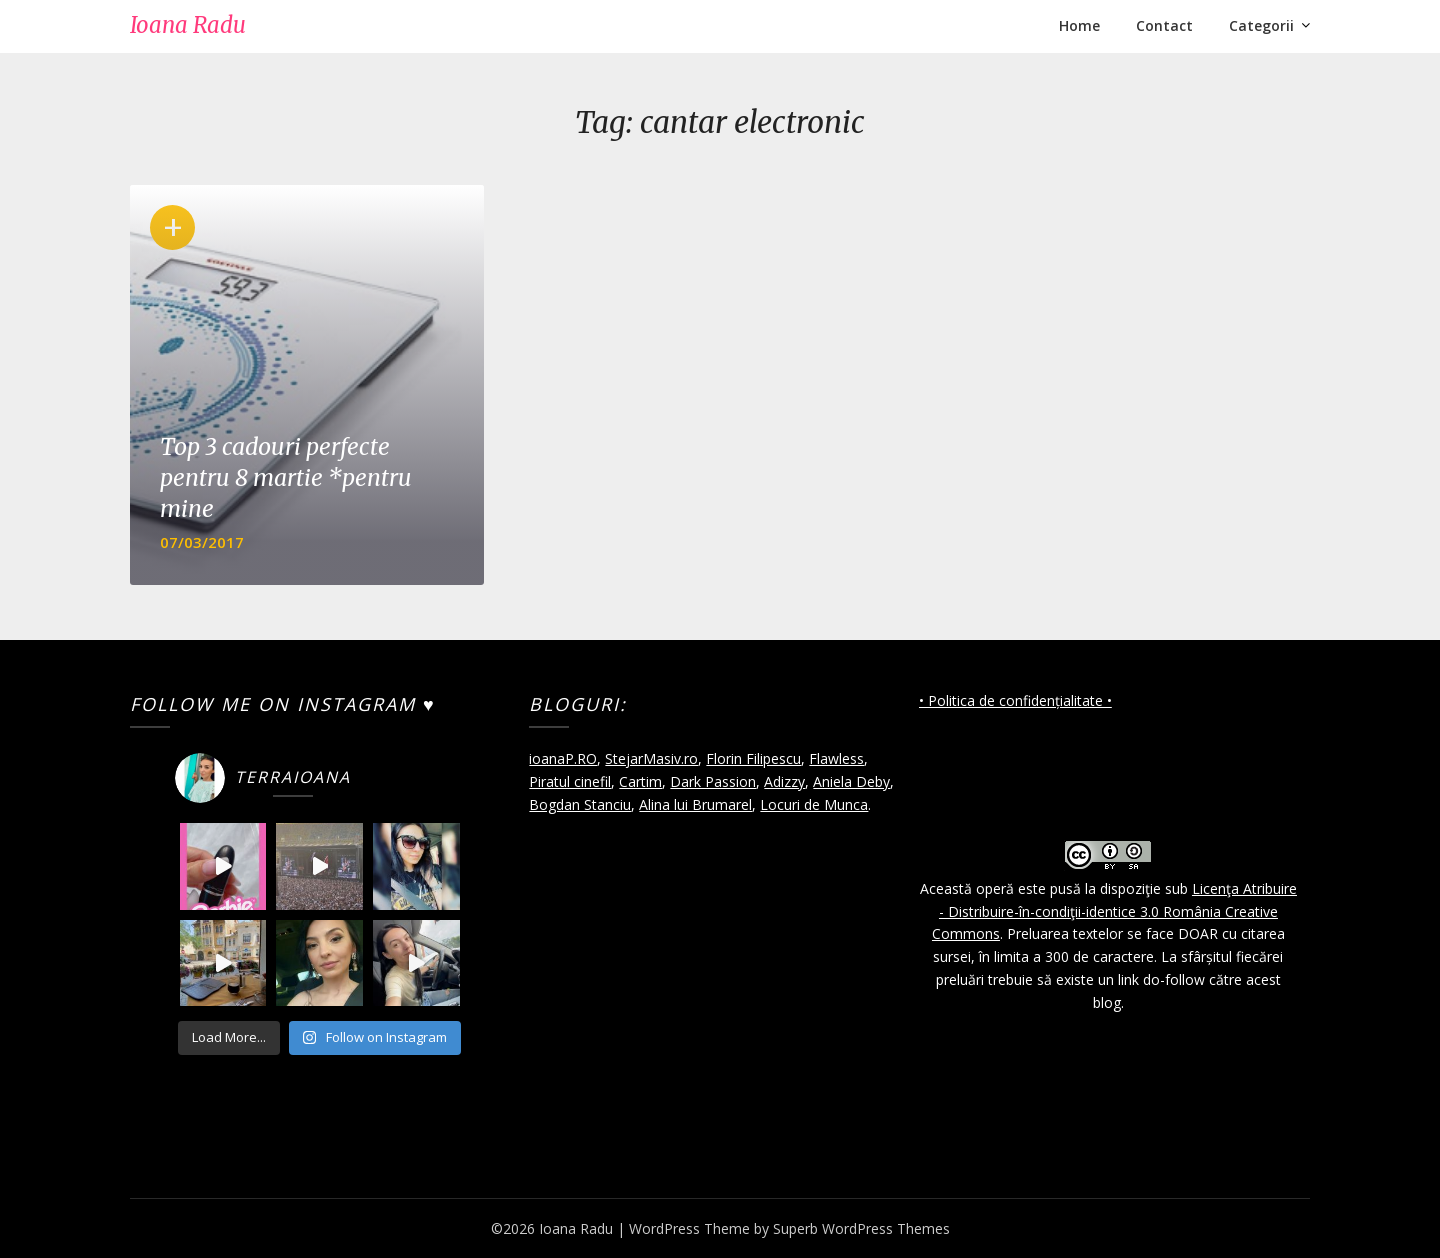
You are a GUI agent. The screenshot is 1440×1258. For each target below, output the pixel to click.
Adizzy (784, 781)
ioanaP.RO (563, 758)
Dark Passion (713, 781)
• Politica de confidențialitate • (1015, 700)
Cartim (640, 781)
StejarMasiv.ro (651, 758)
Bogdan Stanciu (580, 804)
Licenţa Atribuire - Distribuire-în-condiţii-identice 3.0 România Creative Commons (1114, 911)
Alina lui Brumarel (695, 804)
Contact (1164, 25)
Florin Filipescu (753, 758)
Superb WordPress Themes (861, 1228)
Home (1079, 25)
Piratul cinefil (570, 781)
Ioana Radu (188, 25)
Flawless (836, 758)
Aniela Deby (851, 781)
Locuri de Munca (814, 804)
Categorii (1261, 25)
